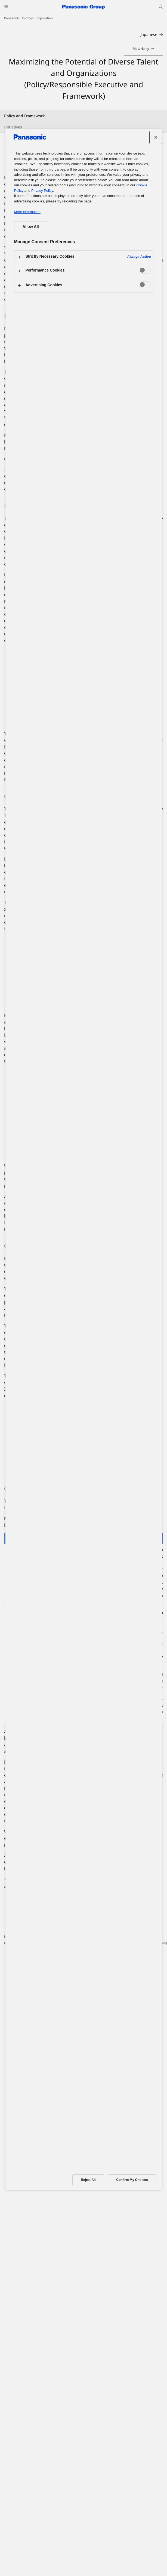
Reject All (88, 2180)
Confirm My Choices (132, 2180)
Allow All (31, 226)
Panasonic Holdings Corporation (28, 18)
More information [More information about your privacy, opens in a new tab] (27, 212)
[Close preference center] (156, 137)
